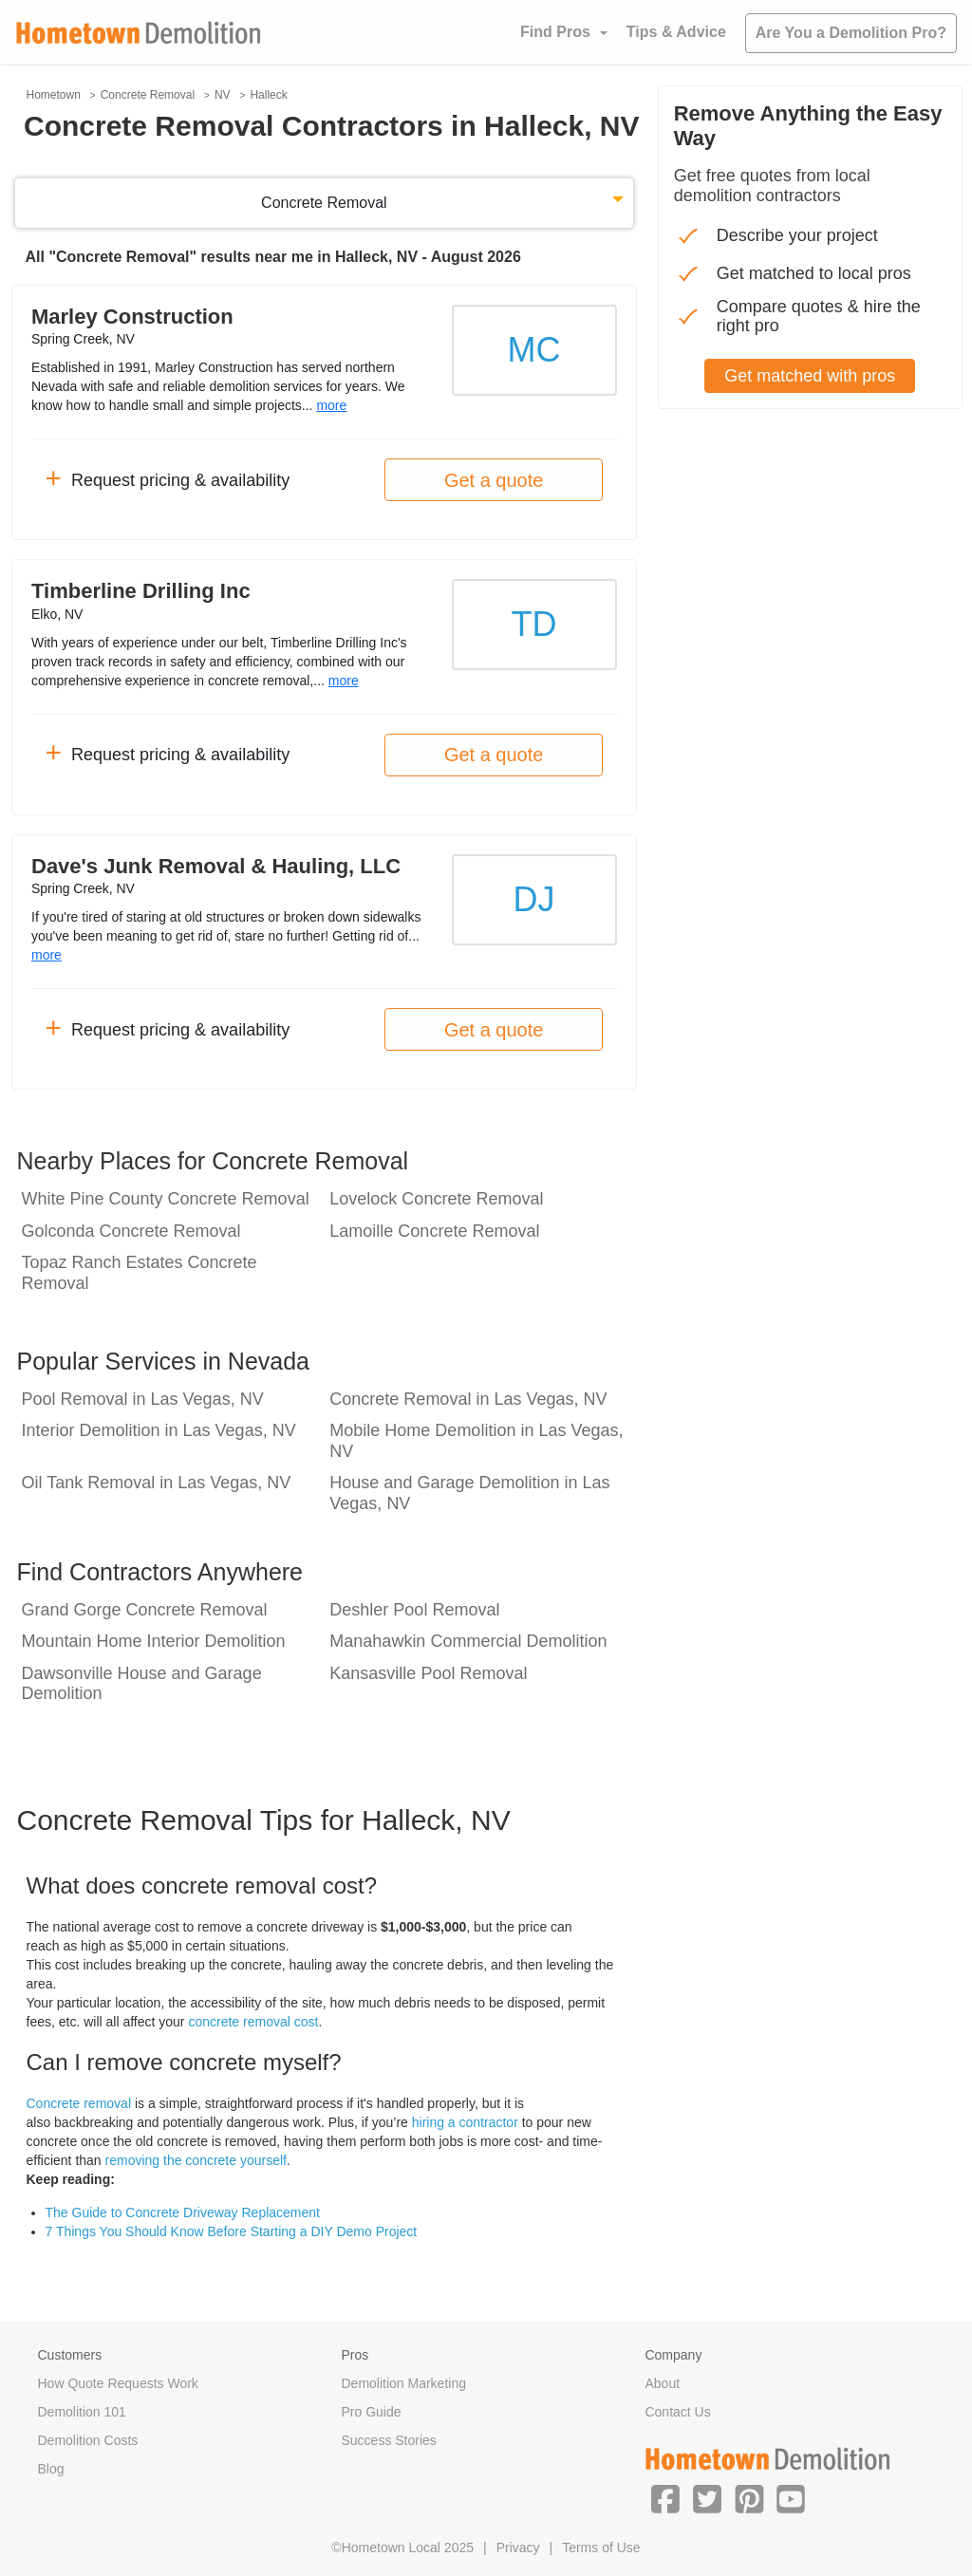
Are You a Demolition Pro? (851, 33)
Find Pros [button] (555, 32)
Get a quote (494, 480)
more (331, 405)
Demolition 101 (82, 2411)
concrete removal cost (253, 2021)
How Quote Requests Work (118, 2383)
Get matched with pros (809, 375)
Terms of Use (601, 2547)
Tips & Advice (676, 32)
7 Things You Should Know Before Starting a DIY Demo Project (232, 2231)
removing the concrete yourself (196, 2160)
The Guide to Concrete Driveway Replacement (183, 2212)
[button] (665, 2498)
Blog (51, 2468)
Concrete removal (79, 2103)
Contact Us (677, 2411)
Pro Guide (371, 2411)
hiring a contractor (465, 2122)
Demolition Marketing (403, 2383)
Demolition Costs (88, 2440)
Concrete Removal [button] (324, 203)
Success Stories (388, 2440)
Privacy (518, 2547)
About (662, 2383)
